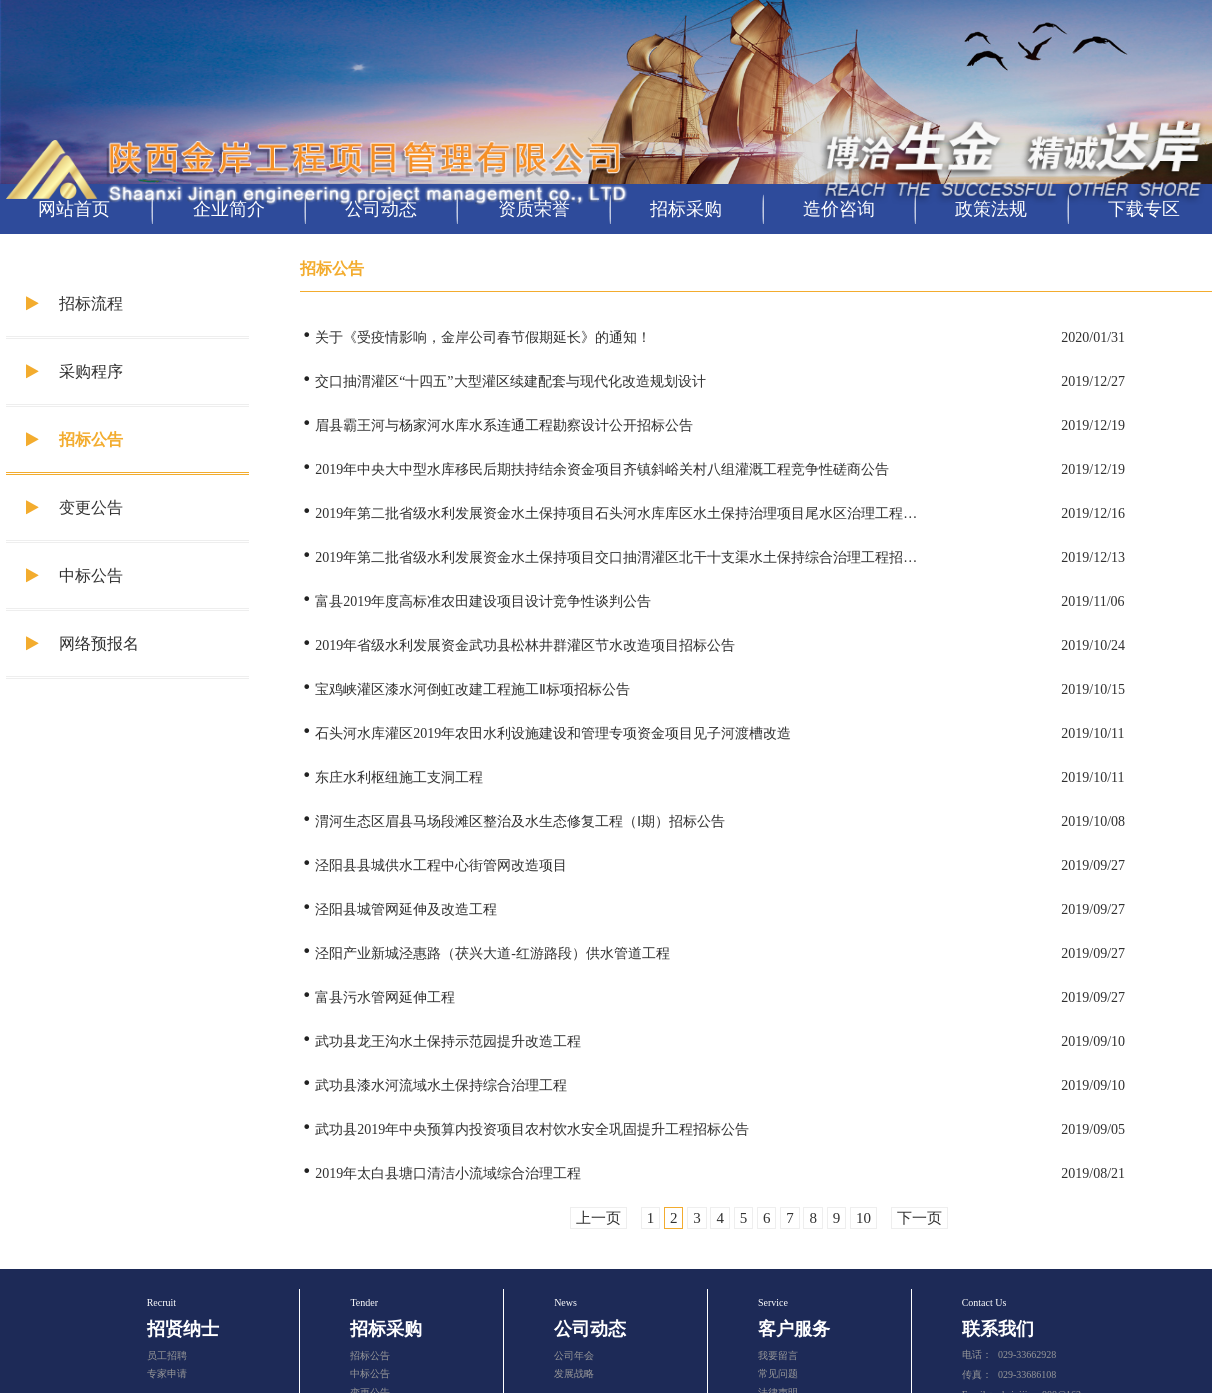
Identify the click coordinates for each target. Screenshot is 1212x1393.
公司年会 (574, 1355)
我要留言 (778, 1355)
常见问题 (778, 1373)
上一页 (598, 1218)
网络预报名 (82, 643)
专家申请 (167, 1373)
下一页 (919, 1218)
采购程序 (74, 371)
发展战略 (574, 1373)
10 (863, 1218)
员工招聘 (167, 1355)
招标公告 (74, 439)
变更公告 (74, 507)
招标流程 (74, 303)
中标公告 (74, 575)
